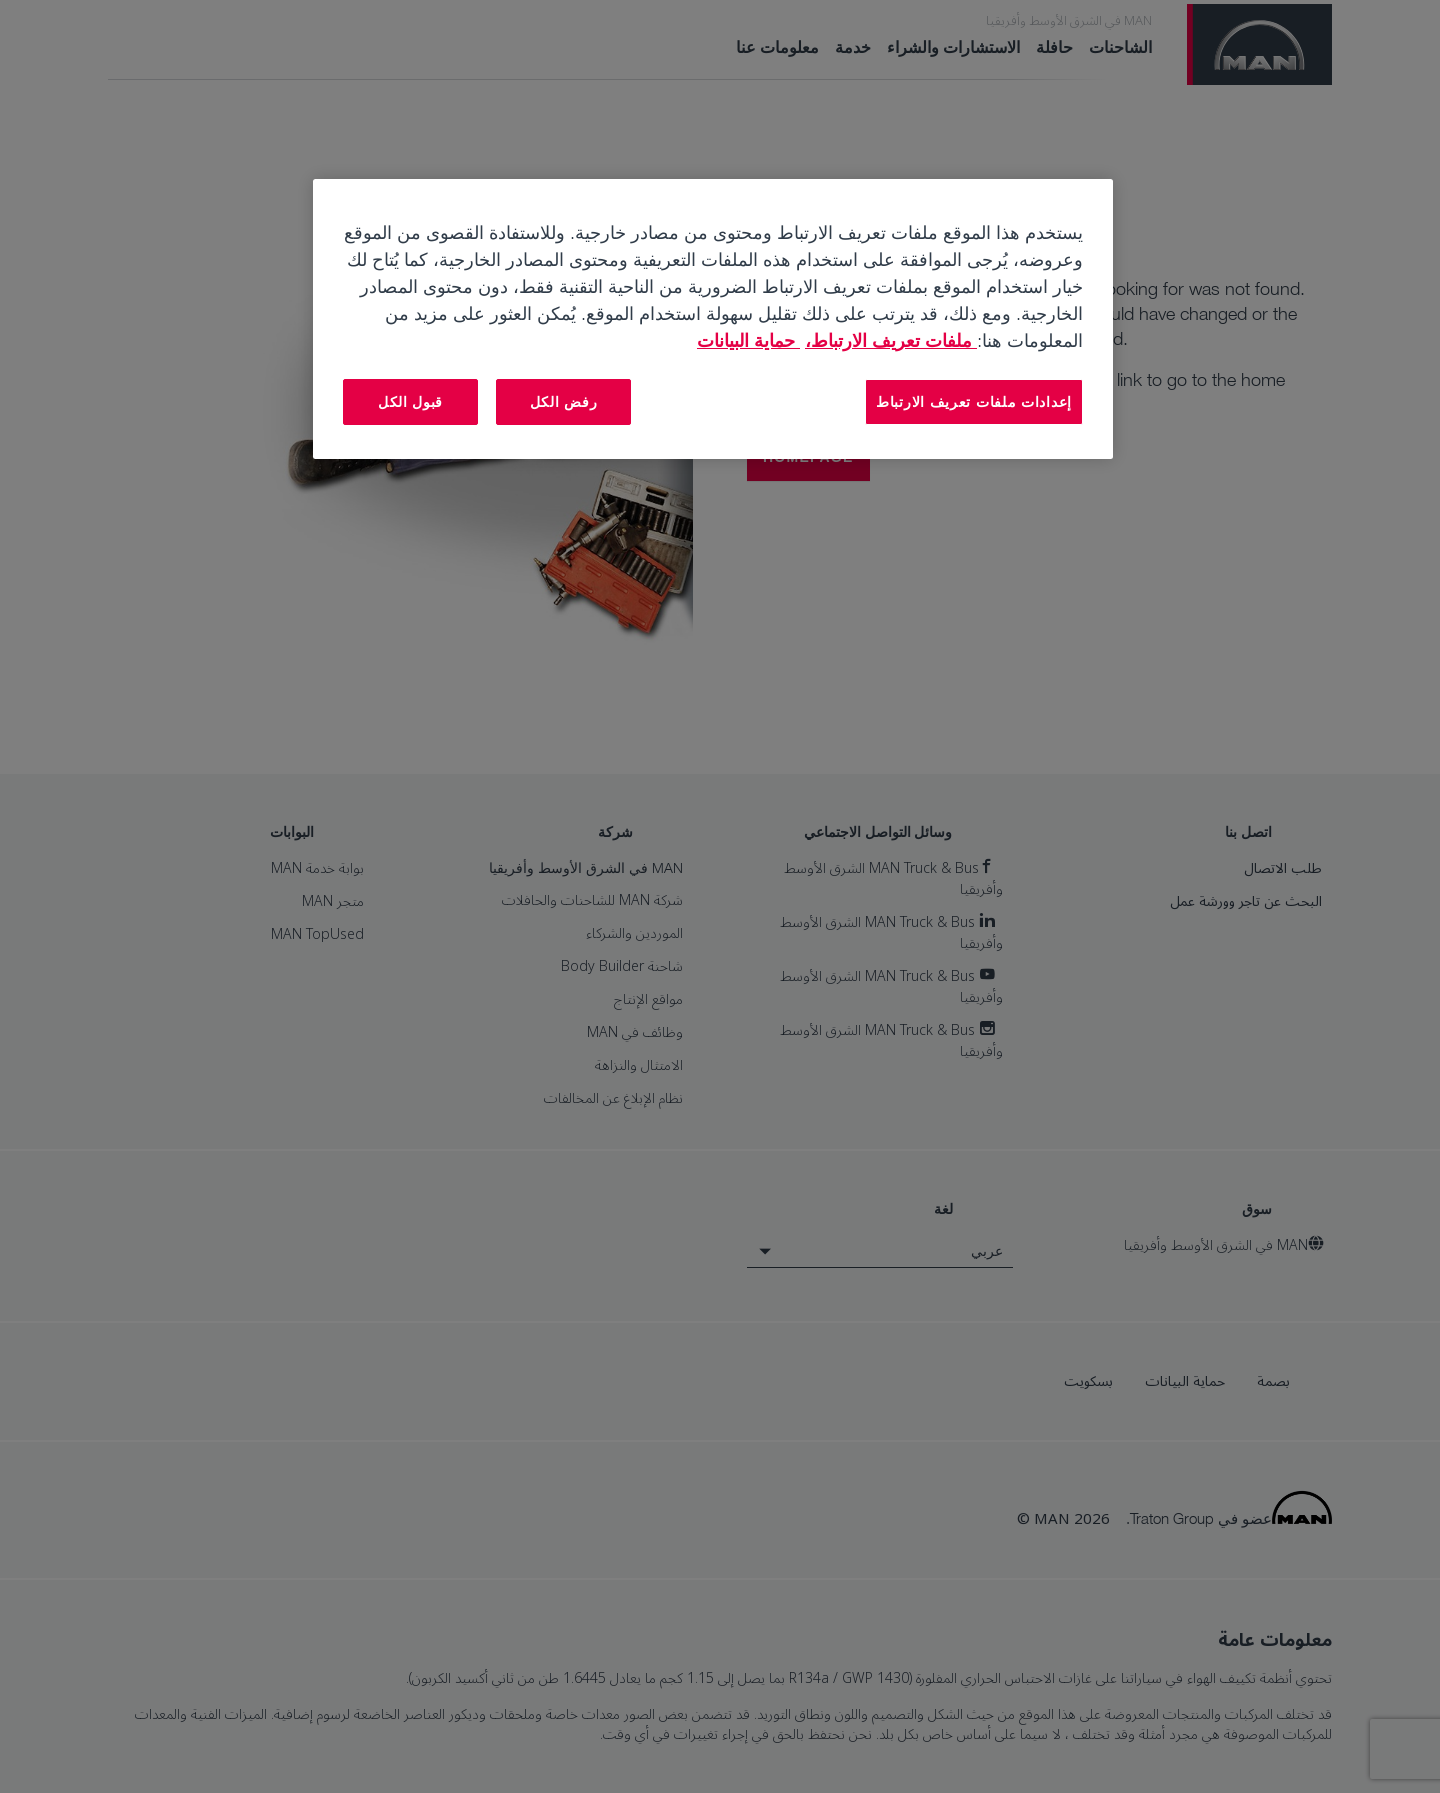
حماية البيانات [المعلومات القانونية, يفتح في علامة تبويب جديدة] (748, 340)
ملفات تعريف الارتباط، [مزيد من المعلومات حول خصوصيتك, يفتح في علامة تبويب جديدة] (891, 340)
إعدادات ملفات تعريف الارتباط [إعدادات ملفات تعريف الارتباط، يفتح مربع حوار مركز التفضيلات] (974, 401)
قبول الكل (410, 401)
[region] (713, 319)
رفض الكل (564, 401)
